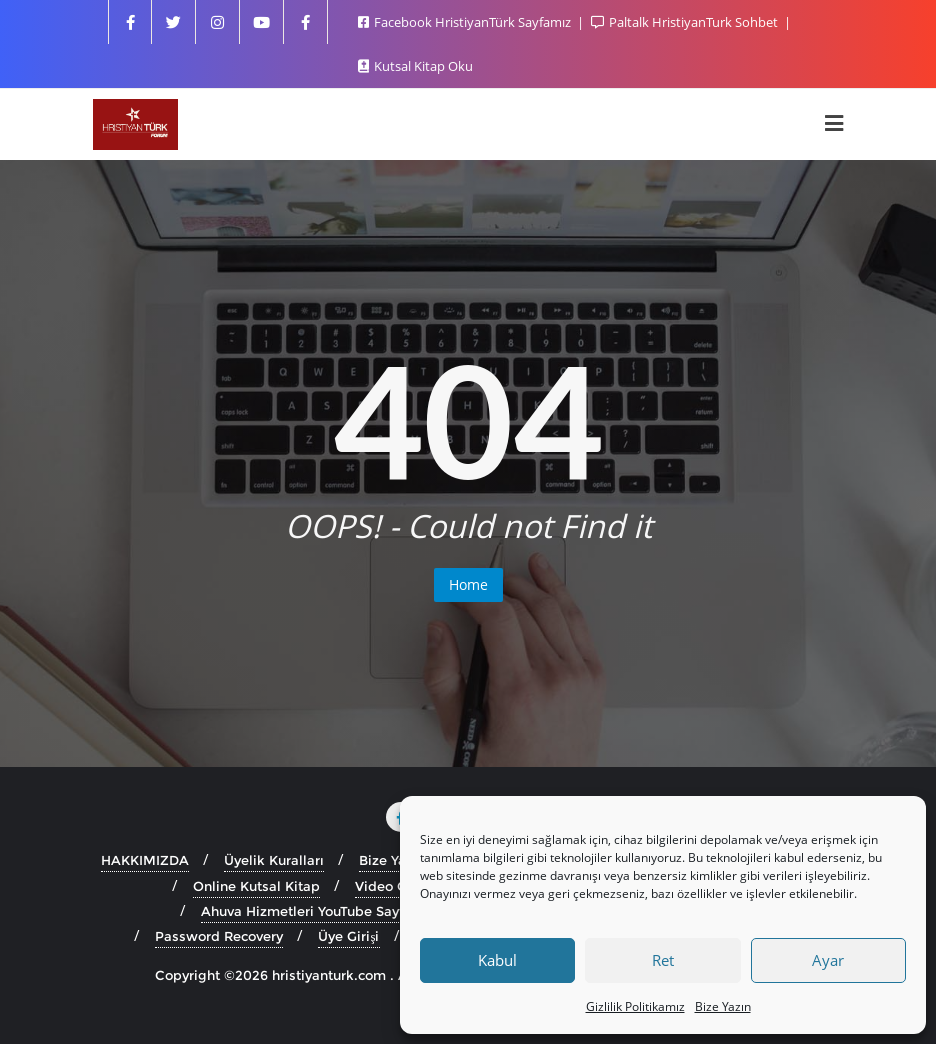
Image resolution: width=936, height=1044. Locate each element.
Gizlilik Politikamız (635, 1006)
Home (468, 584)
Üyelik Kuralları (274, 860)
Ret (663, 960)
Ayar (828, 960)
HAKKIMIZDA (145, 860)
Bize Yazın (723, 1006)
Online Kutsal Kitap (256, 886)
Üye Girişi (348, 936)
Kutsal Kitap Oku (415, 66)
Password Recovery (219, 936)
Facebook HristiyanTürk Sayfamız (466, 22)
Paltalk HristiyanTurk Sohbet (686, 22)
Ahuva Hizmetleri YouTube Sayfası (312, 911)
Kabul (497, 960)
